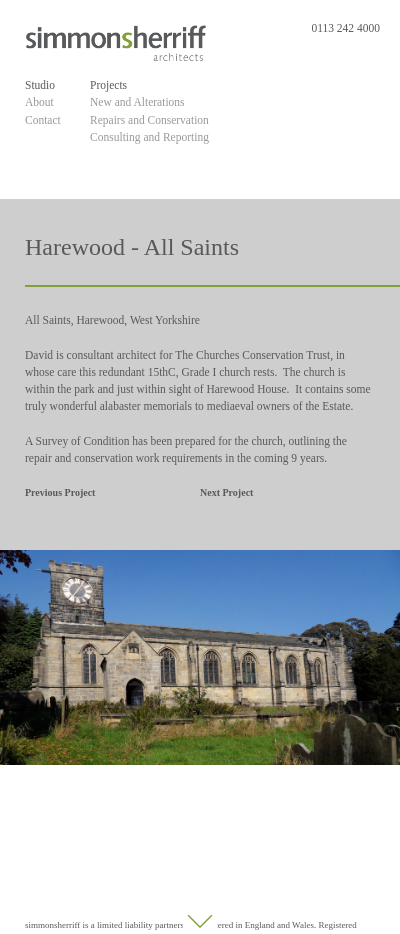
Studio (40, 85)
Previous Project (60, 492)
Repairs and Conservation (149, 120)
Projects (108, 85)
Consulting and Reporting (149, 137)
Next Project (226, 492)
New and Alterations (137, 102)
